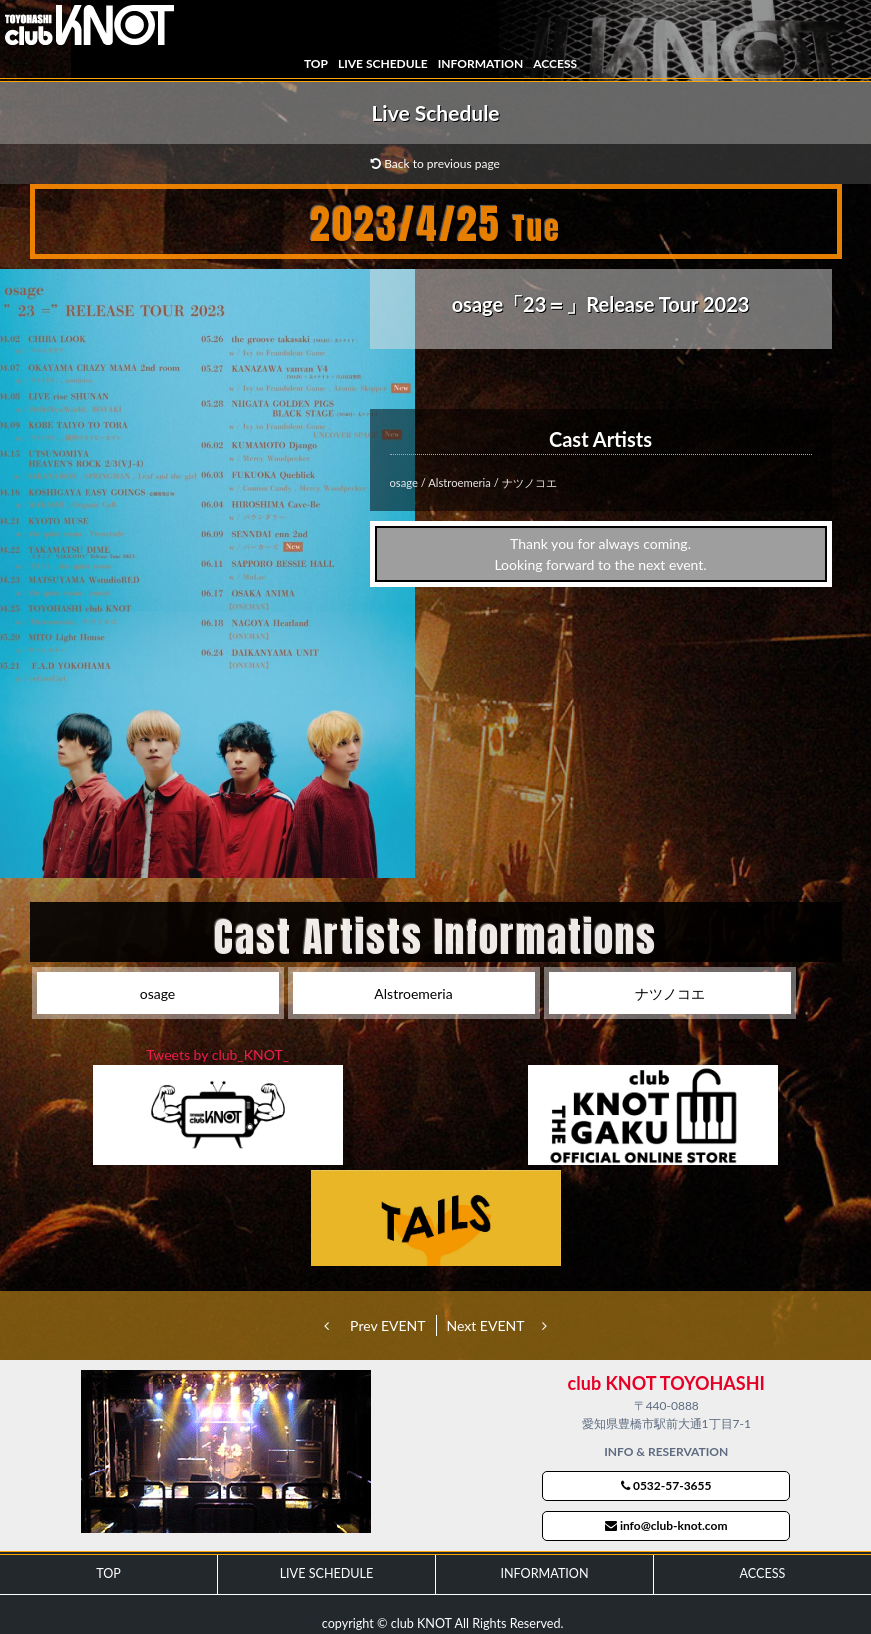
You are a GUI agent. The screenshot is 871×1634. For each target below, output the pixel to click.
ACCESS (555, 63)
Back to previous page (435, 163)
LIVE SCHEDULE (383, 63)
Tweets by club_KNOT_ (217, 1054)
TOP (316, 63)
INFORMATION (480, 63)
